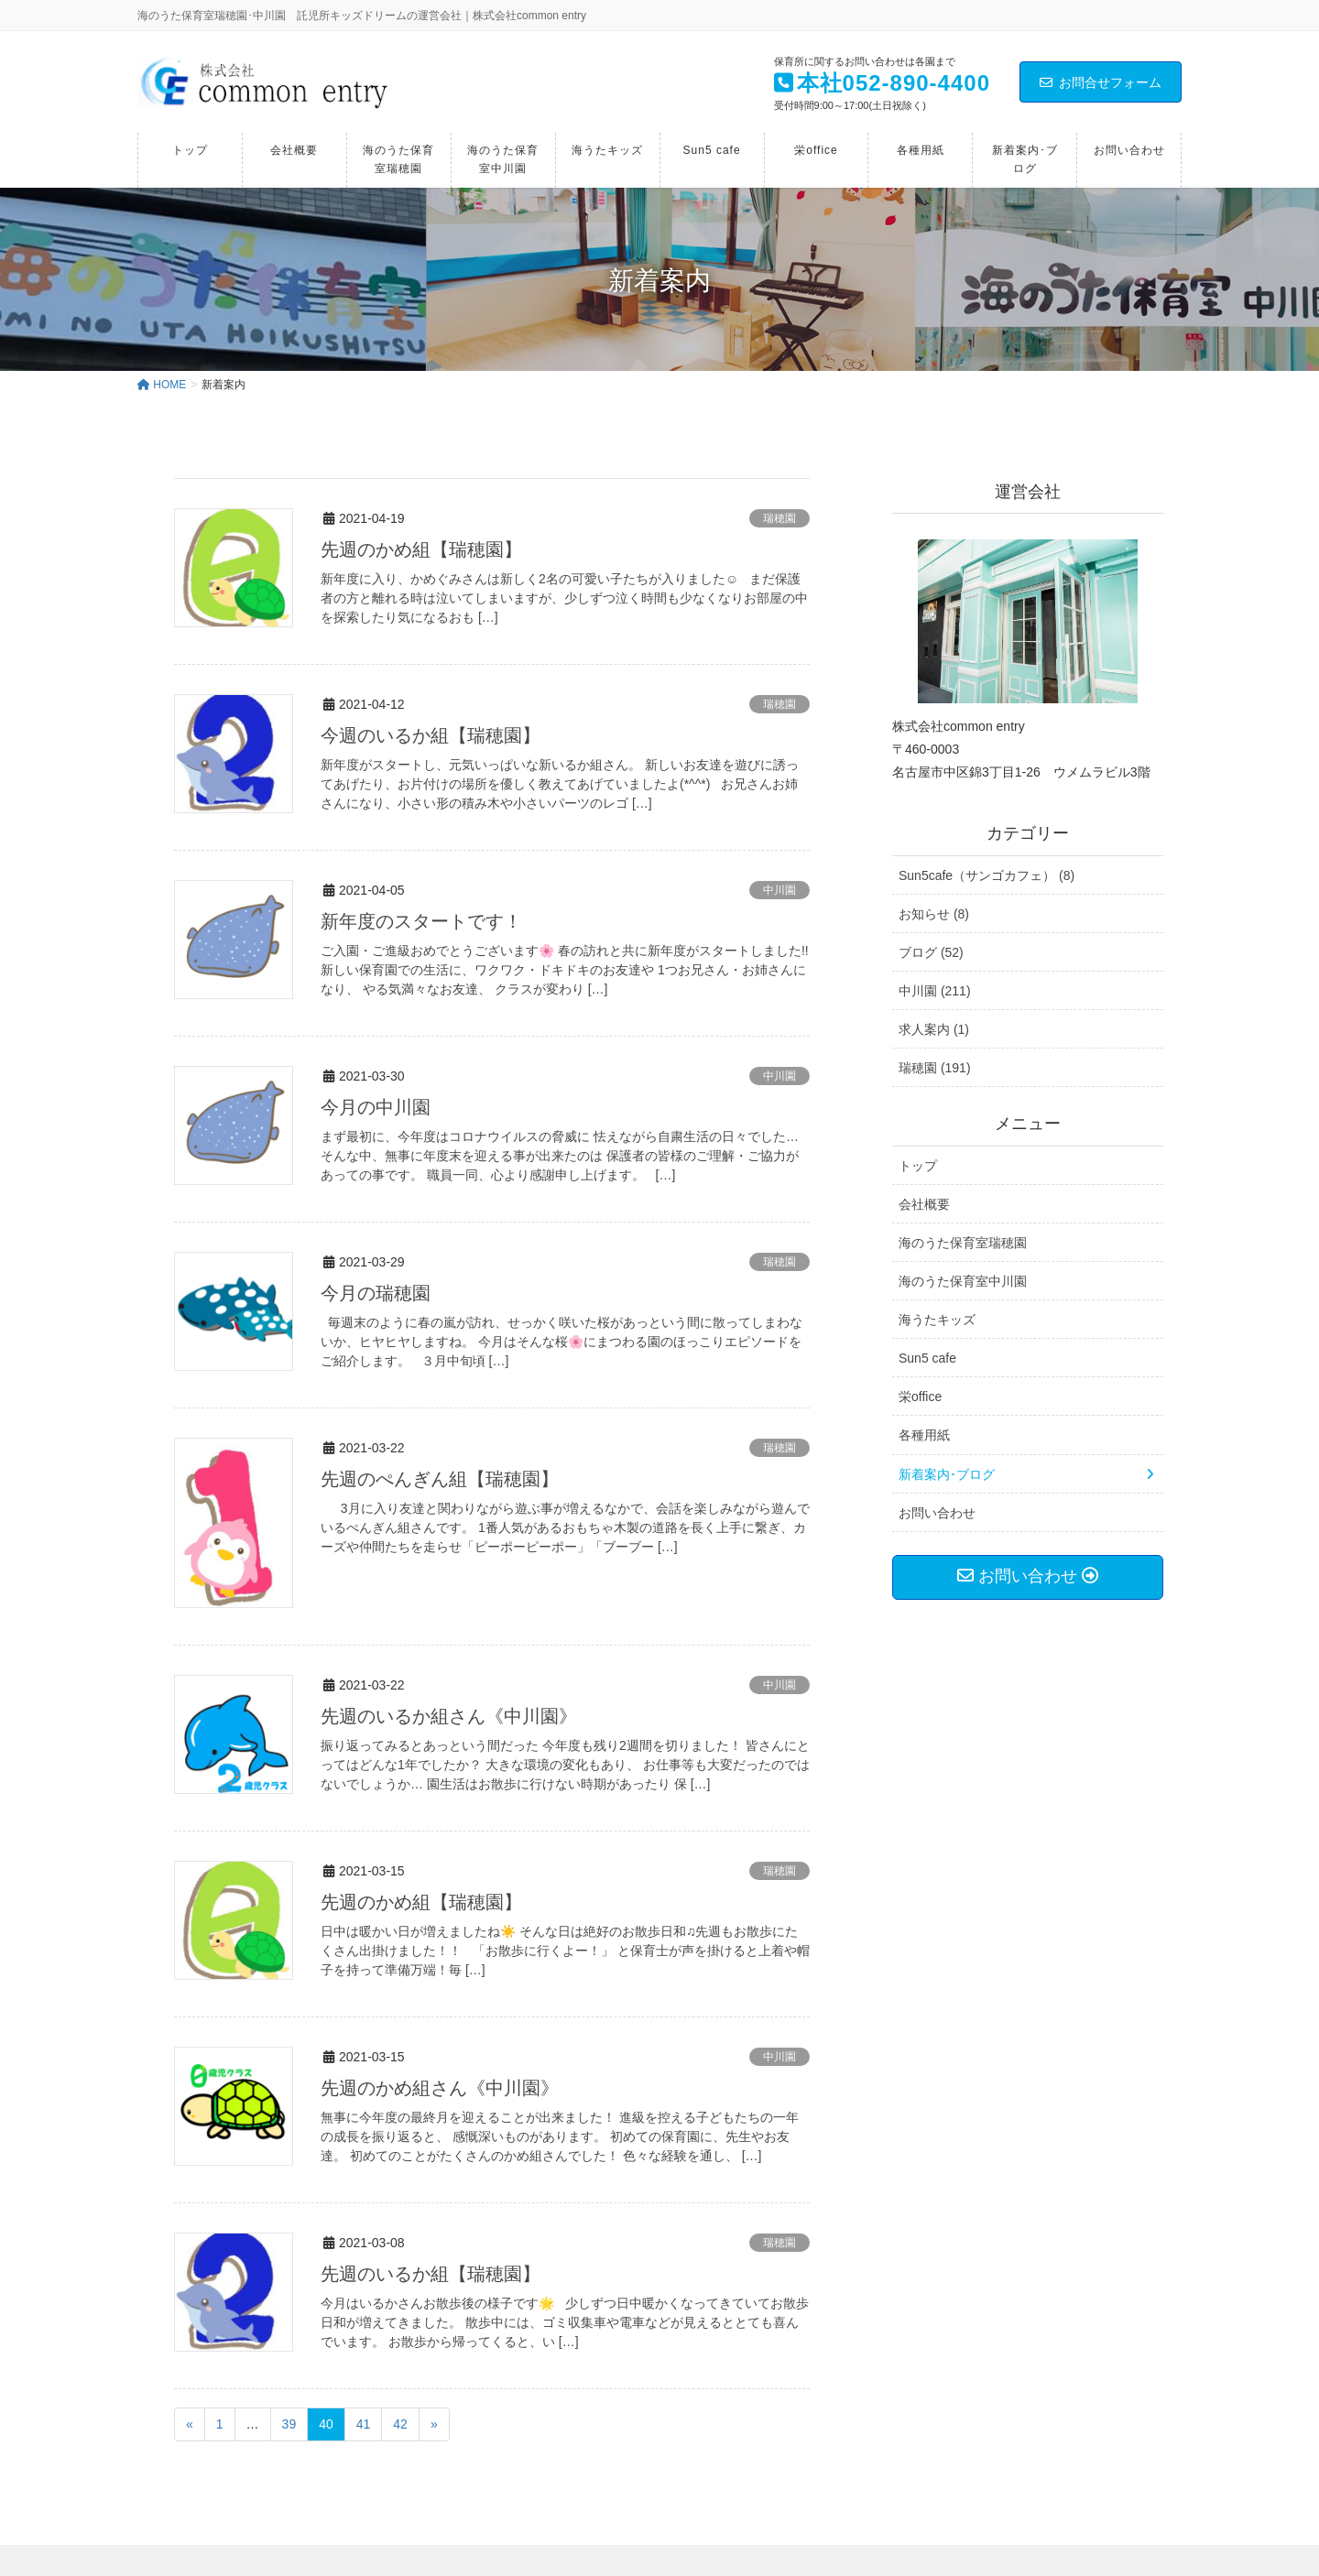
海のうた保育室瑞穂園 (963, 1242)
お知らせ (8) (934, 914)
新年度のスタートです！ (421, 921)
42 (400, 2424)
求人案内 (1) (934, 1029)
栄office (920, 1396)
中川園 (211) (935, 991)
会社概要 (924, 1204)
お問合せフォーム (1100, 82)
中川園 (779, 890)
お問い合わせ (937, 1512)
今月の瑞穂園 (376, 1293)
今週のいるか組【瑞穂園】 (430, 735)
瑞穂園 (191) (935, 1067)
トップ (918, 1165)
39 (289, 2424)
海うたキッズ (937, 1319)
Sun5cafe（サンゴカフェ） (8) (986, 875)
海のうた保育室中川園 (963, 1281)
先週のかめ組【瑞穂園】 (421, 549)
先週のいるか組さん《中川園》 (449, 1716)
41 (363, 2424)
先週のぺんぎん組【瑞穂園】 (440, 1479)
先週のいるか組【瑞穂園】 (430, 2274)
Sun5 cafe (927, 1358)
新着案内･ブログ (947, 1474)
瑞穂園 (779, 518)
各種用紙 (924, 1435)
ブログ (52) (931, 952)
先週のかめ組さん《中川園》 (440, 2088)
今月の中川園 (376, 1107)
